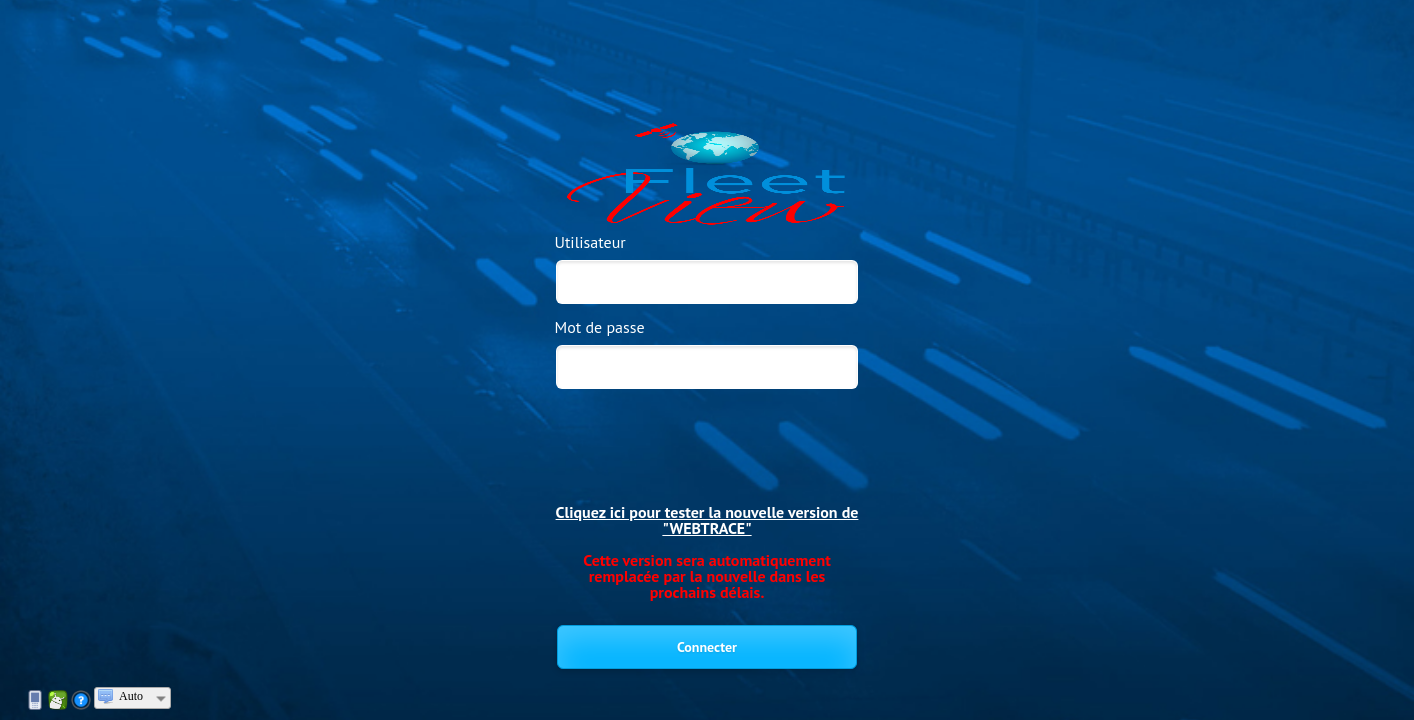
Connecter (707, 647)
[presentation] (707, 433)
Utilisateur (590, 242)
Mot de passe (600, 327)
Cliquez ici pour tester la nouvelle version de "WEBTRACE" (707, 520)
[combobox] (132, 698)
